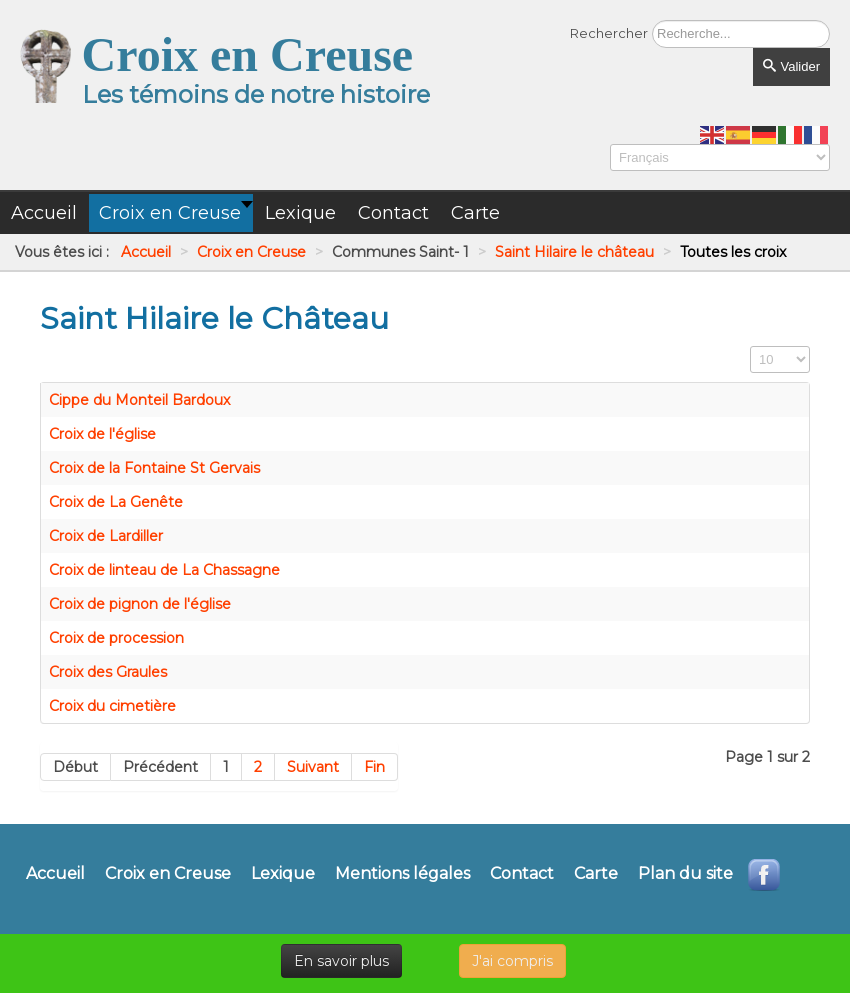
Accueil (55, 874)
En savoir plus (341, 961)
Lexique (283, 874)
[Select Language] (720, 157)
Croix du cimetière (112, 706)
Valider (791, 66)
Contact (522, 874)
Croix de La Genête (116, 502)
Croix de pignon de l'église (140, 604)
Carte (596, 874)
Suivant (313, 767)
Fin (374, 767)
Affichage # (750, 346)
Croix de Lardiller (106, 536)
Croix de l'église (102, 434)
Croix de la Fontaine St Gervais (154, 468)
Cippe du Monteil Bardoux (139, 400)
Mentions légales (402, 874)
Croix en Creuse (168, 874)
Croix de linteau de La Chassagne (164, 570)
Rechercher (609, 33)
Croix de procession (116, 638)
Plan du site (685, 874)
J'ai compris (512, 961)
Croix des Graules (108, 672)
